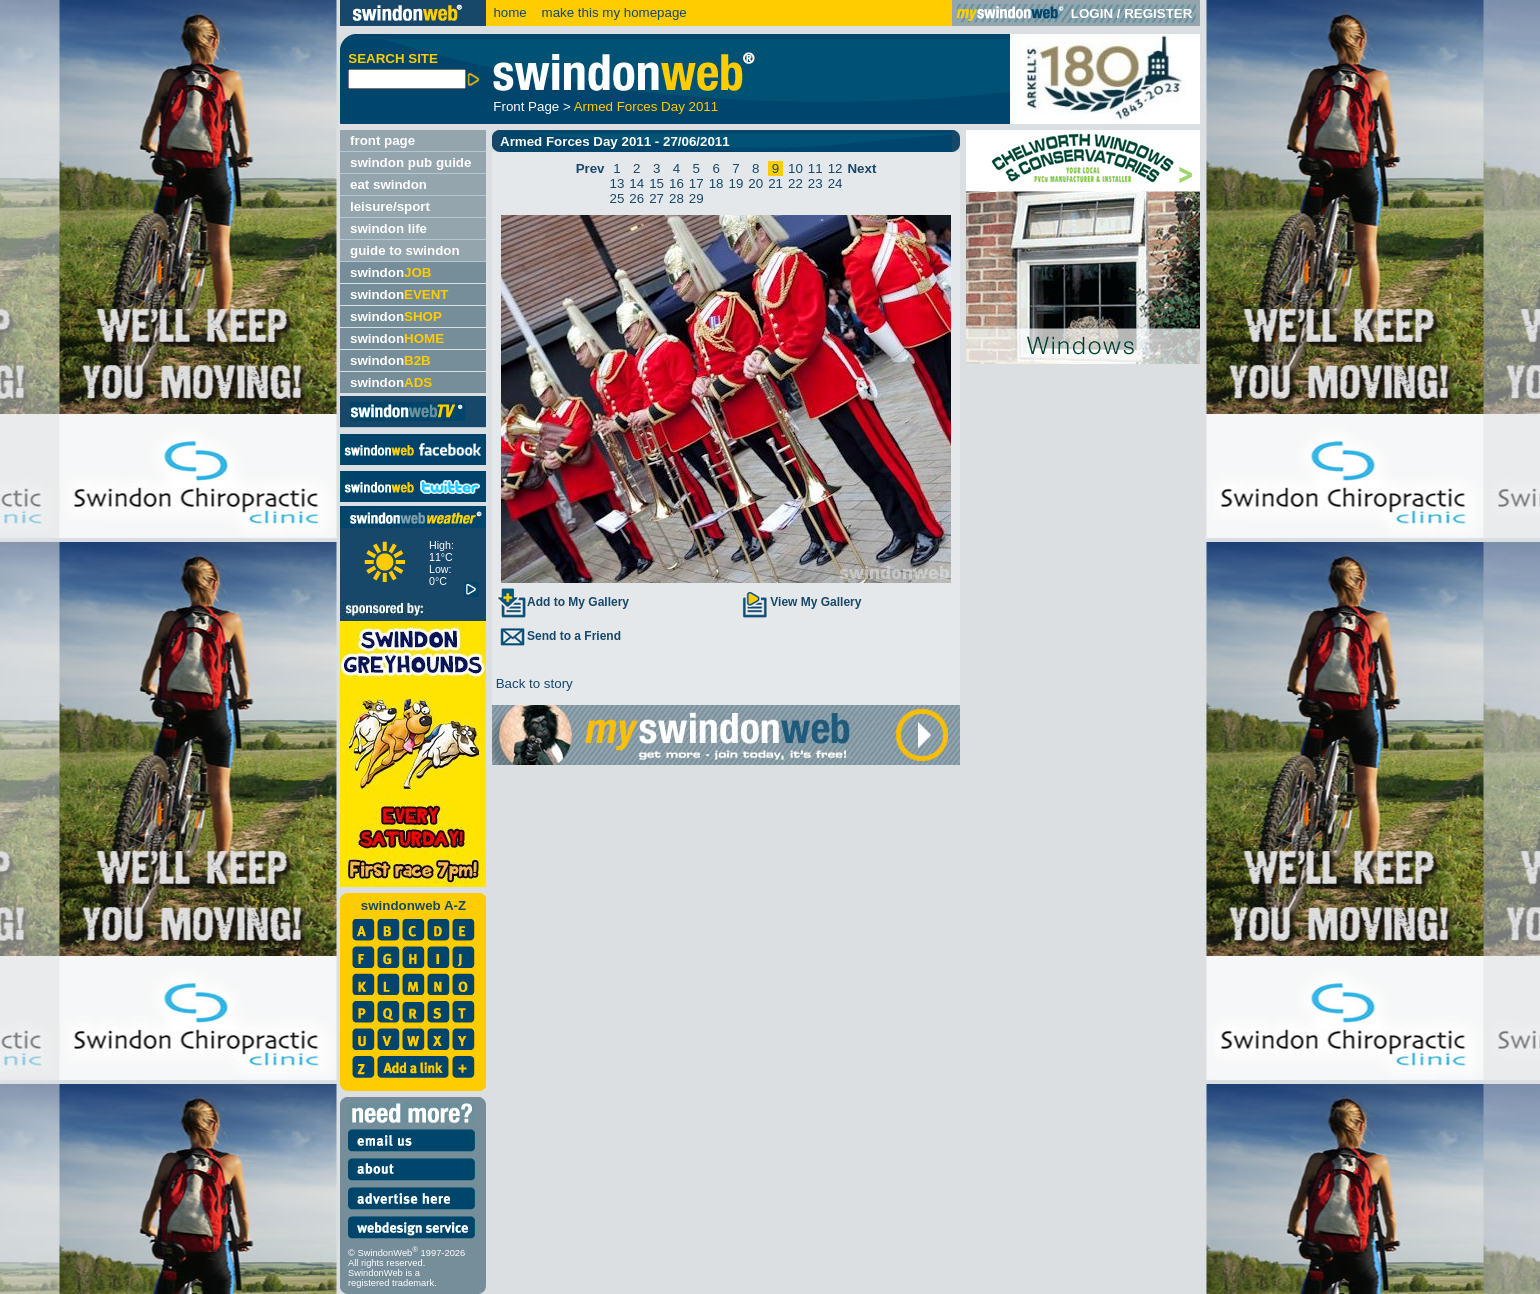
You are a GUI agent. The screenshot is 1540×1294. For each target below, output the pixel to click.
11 (815, 168)
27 (656, 198)
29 (696, 198)
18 (716, 183)
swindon (390, 272)
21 (775, 183)
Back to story (532, 683)
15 (656, 183)
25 (617, 198)
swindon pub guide (410, 162)
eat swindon (388, 184)
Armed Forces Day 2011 (646, 106)
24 (835, 183)
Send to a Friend (559, 636)
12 (835, 168)
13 (617, 183)
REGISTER (1158, 13)
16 (676, 183)
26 (636, 198)
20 (755, 183)
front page (382, 140)
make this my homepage (612, 12)
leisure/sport (390, 206)
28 (676, 198)
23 (815, 183)
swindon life (388, 228)
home (509, 12)
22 (795, 183)
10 (795, 168)
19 (736, 183)
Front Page (526, 106)
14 (636, 183)
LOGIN (1092, 13)
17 (696, 183)
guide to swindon (405, 250)
